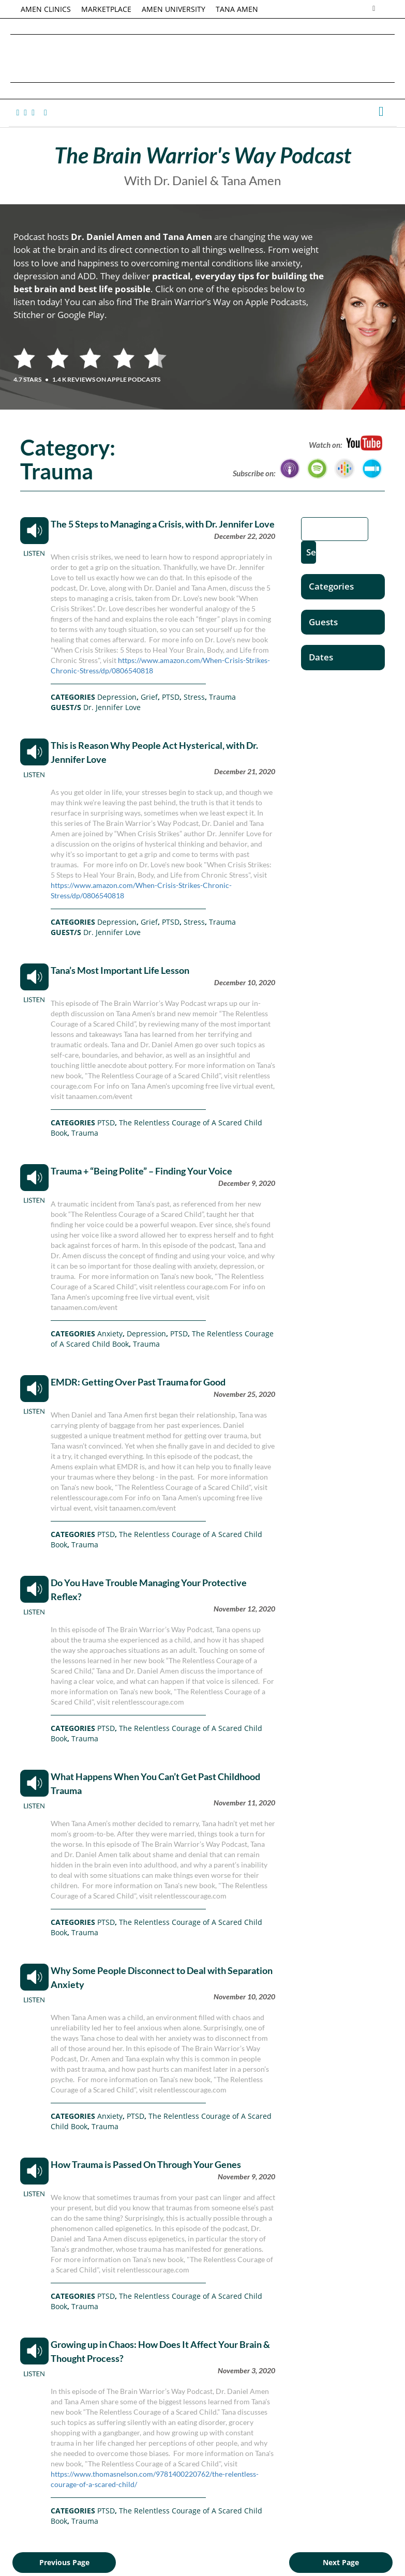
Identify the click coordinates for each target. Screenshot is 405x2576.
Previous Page (64, 2562)
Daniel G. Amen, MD (202, 58)
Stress (194, 697)
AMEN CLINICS (46, 9)
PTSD (170, 697)
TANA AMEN (237, 9)
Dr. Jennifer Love (112, 707)
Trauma (222, 697)
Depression (117, 697)
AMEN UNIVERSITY (173, 9)
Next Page (341, 2562)
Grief (149, 697)
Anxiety (110, 1333)
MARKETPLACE (106, 9)
